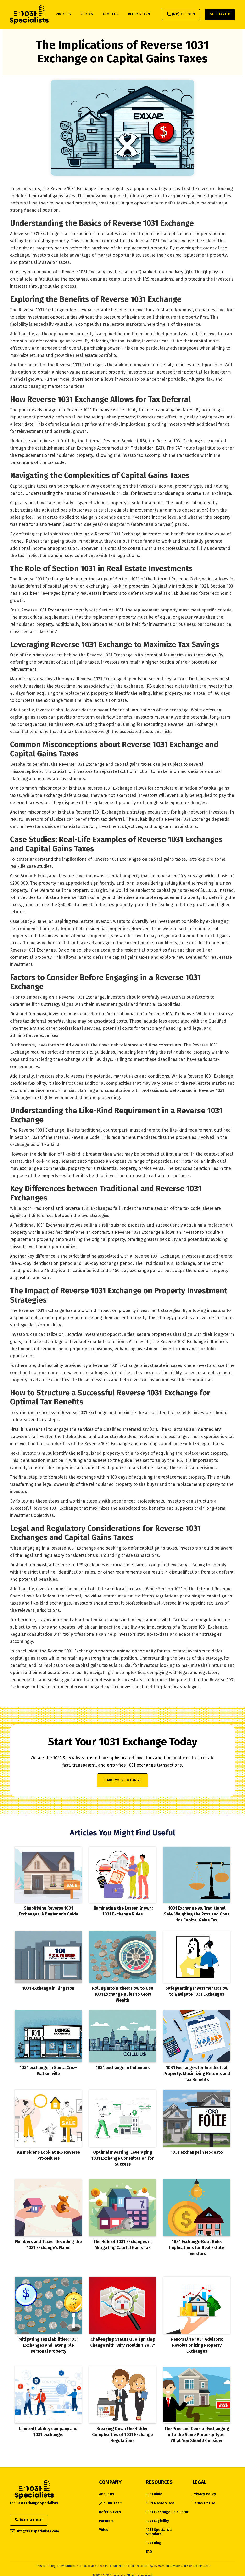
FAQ (149, 2552)
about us (110, 14)
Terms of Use (204, 2503)
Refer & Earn (110, 2512)
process (63, 14)
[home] (29, 14)
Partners (106, 2521)
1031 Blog (153, 2543)
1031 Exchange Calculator (167, 2512)
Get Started (220, 14)
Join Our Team (110, 2503)
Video (103, 2530)
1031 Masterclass (160, 2503)
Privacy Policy (204, 2494)
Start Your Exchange (122, 1780)
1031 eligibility (157, 2521)
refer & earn (139, 14)
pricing (86, 14)
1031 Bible (154, 2494)
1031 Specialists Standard (159, 2532)
